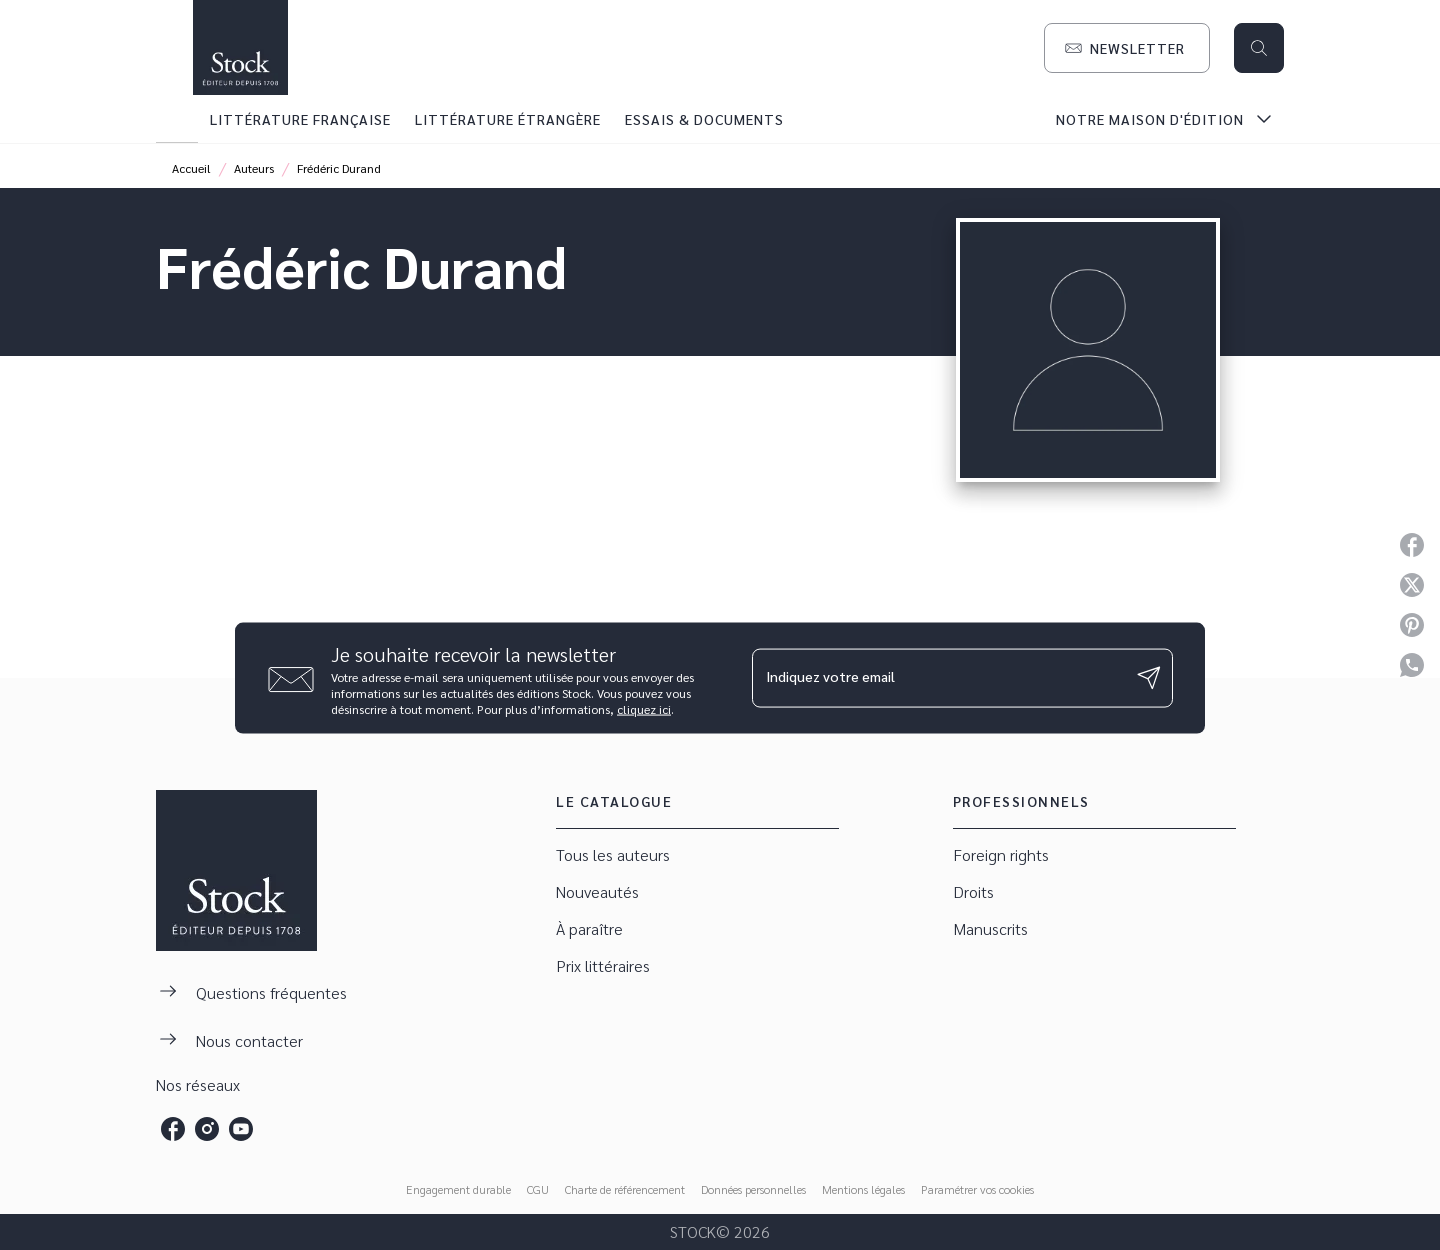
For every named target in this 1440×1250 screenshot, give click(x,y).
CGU (538, 1189)
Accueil (191, 168)
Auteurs (254, 168)
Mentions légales (863, 1189)
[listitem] (173, 1129)
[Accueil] (240, 47)
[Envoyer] (1149, 678)
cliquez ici (644, 708)
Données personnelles (753, 1189)
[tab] (177, 119)
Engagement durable (458, 1189)
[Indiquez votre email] (937, 678)
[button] (1127, 48)
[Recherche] (1259, 48)
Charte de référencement (625, 1189)
